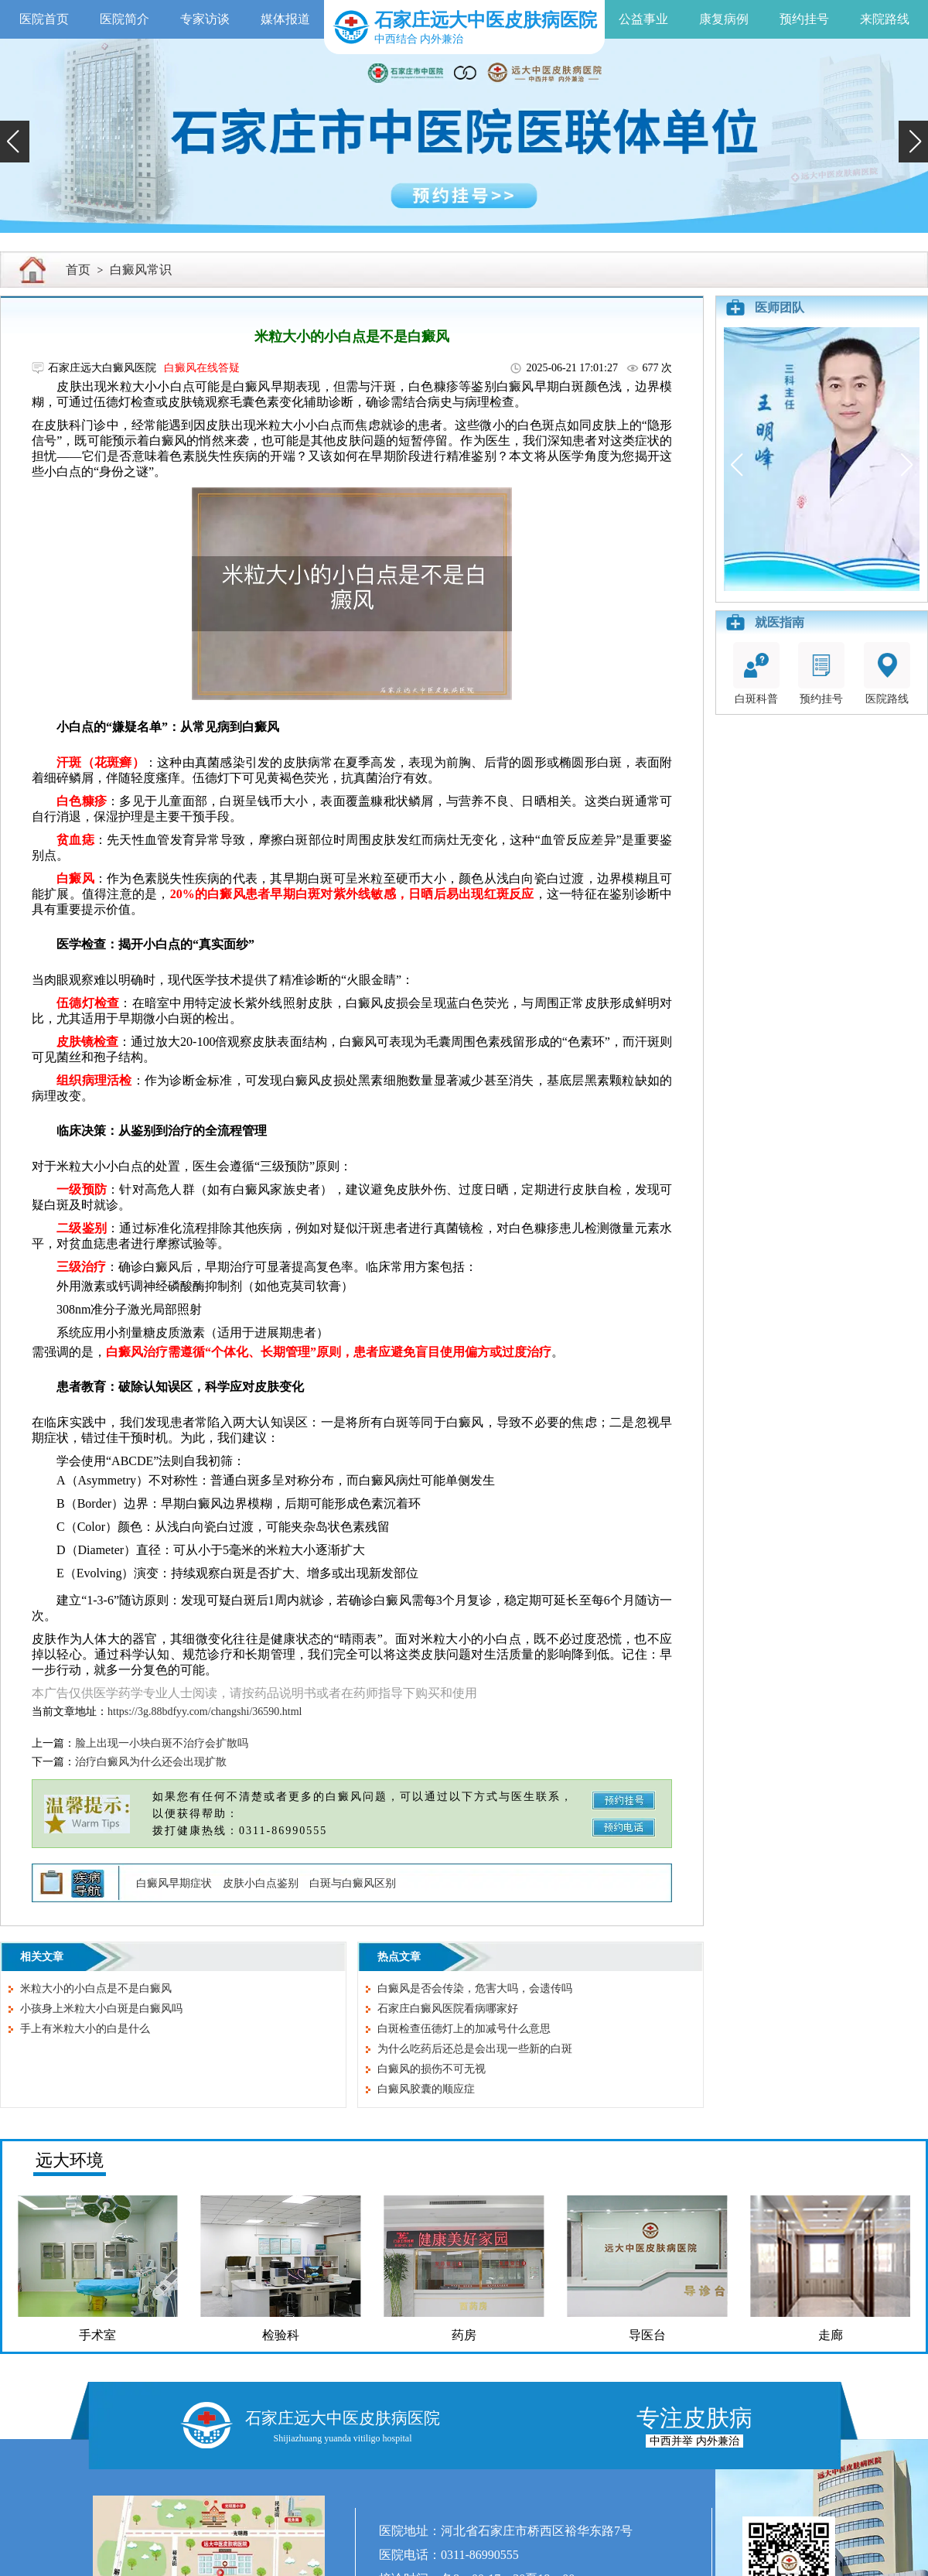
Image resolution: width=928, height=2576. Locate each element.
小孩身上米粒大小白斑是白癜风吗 (101, 2008)
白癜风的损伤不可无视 (431, 2069)
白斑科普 (756, 673)
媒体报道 (285, 19)
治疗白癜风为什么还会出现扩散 (151, 1762)
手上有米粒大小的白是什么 (85, 2028)
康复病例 (724, 19)
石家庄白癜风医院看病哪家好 (447, 2008)
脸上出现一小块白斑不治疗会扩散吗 (161, 1743)
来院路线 (884, 19)
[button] (14, 141)
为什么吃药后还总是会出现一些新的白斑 (474, 2049)
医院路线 (887, 673)
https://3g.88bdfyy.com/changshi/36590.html (204, 1711)
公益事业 (643, 19)
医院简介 (124, 19)
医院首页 (44, 19)
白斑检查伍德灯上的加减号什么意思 (464, 2028)
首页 (78, 269)
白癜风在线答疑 (202, 368)
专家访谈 (205, 19)
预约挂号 (804, 19)
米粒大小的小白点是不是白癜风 (96, 1988)
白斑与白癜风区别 (352, 1883)
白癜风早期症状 (174, 1883)
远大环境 (70, 2160)
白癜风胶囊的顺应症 (426, 2089)
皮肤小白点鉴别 (261, 1883)
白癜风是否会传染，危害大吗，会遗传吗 (474, 1988)
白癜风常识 (141, 269)
